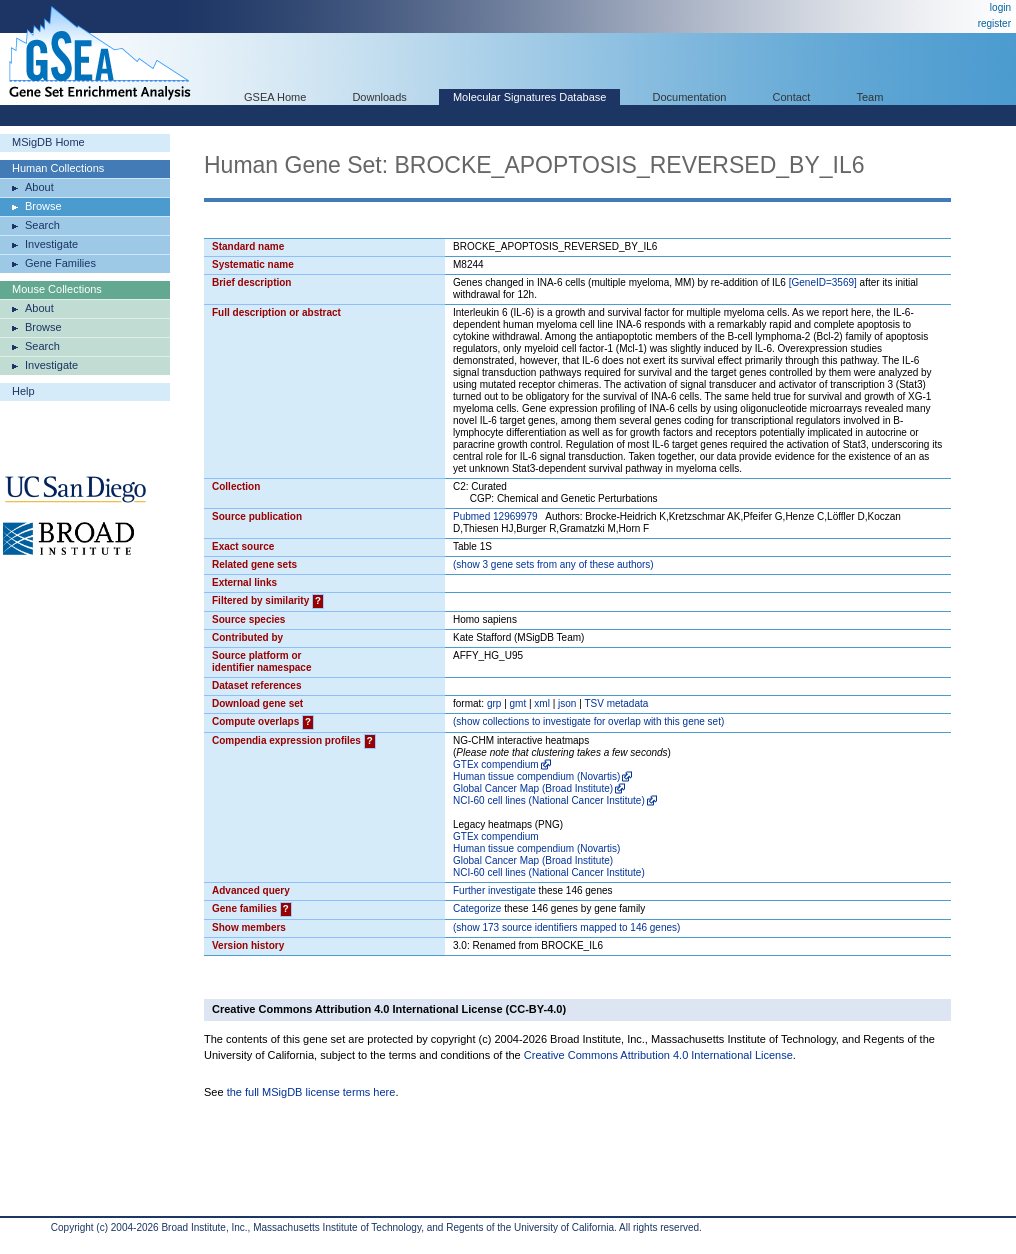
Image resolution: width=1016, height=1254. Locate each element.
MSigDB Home (48, 142)
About (39, 187)
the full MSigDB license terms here (311, 1092)
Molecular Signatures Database (529, 97)
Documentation (689, 97)
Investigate (51, 244)
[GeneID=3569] (823, 282)
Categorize (477, 908)
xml (542, 703)
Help (23, 391)
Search (42, 225)
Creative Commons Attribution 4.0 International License (658, 1055)
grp (494, 703)
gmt (518, 703)
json (567, 703)
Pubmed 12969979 (495, 516)
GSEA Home (275, 97)
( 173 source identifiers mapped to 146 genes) (566, 927)
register (994, 23)
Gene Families (60, 263)
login (1000, 7)
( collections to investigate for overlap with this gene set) (588, 721)
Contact (792, 97)
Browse (43, 206)
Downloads (379, 97)
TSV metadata (616, 703)
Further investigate (494, 890)
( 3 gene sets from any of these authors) (553, 564)
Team (870, 97)
